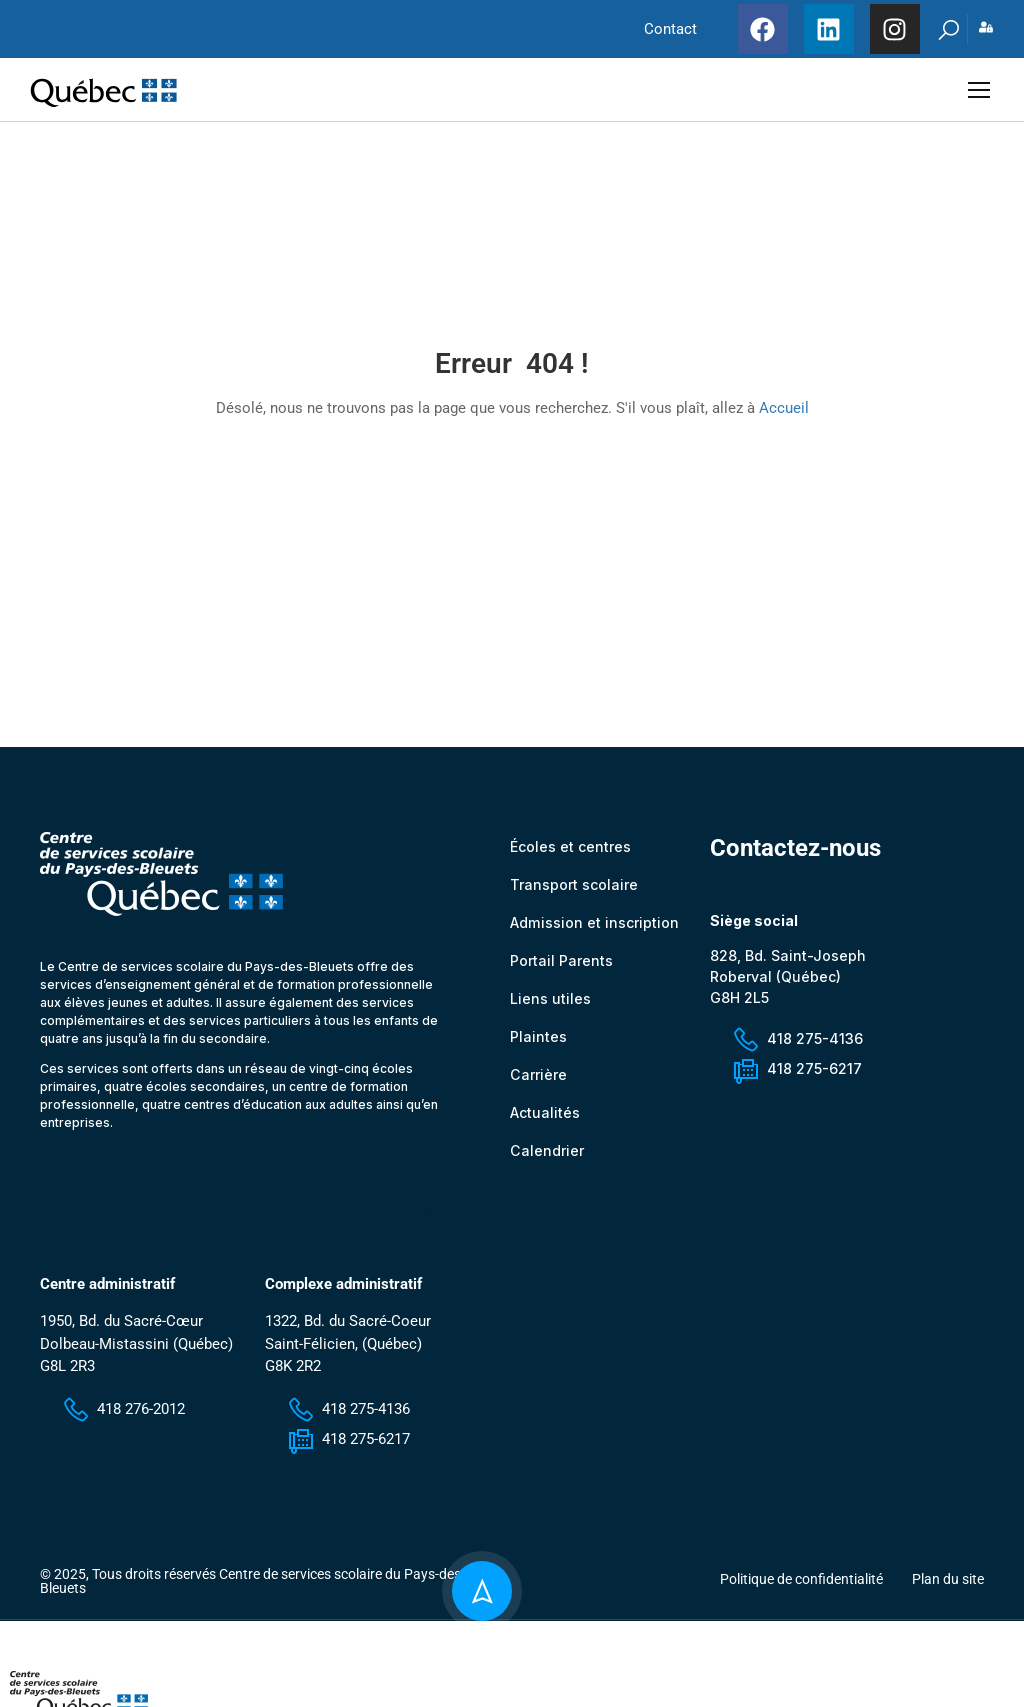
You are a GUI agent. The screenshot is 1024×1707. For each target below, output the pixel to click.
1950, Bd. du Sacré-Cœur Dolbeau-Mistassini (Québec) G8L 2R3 (136, 1357)
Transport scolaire (574, 897)
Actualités (545, 1125)
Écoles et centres (570, 859)
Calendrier (546, 1163)
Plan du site (948, 1592)
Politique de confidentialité (801, 1592)
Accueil (784, 415)
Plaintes (538, 1049)
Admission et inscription (594, 935)
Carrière (538, 1087)
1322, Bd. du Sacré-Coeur (348, 1335)
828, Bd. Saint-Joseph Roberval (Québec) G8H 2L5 (788, 989)
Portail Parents (561, 973)
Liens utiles (550, 1011)
